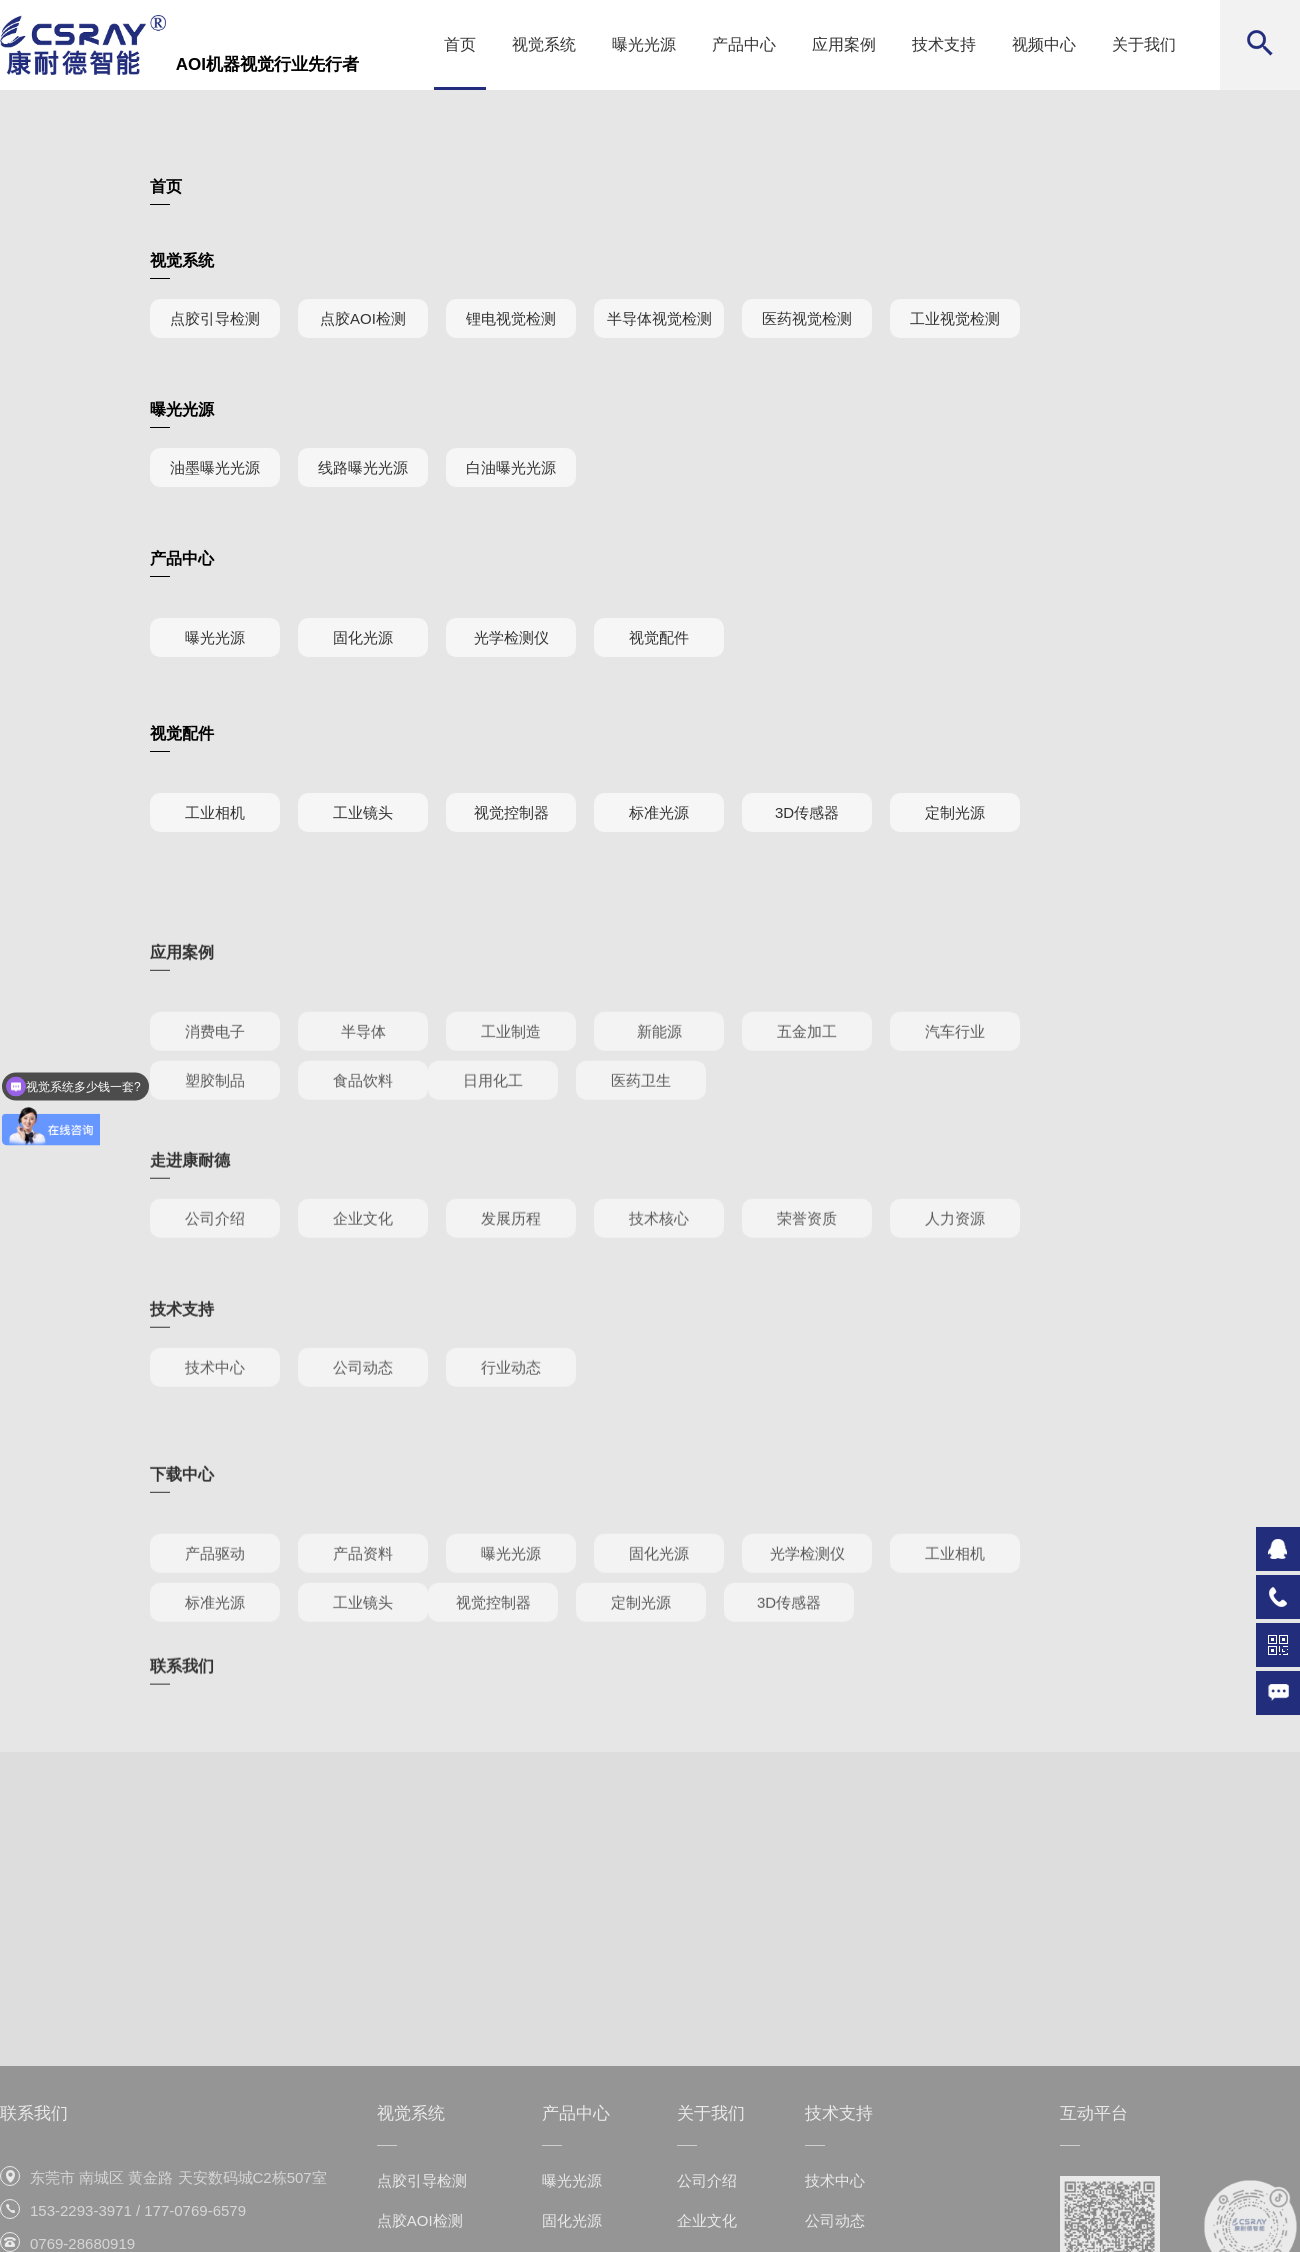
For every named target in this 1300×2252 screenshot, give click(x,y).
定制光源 (955, 812)
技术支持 (944, 44)
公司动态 (363, 1398)
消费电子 (215, 1080)
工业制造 (511, 1080)
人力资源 (955, 1249)
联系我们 (182, 1679)
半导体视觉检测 (659, 318)
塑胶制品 (215, 1129)
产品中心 (744, 44)
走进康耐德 (190, 1191)
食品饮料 (363, 1129)
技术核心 (659, 1249)
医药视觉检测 (807, 318)
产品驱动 (215, 1602)
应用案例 (844, 44)
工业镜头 (363, 812)
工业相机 (215, 812)
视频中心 (1044, 44)
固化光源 (363, 637)
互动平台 (1094, 2202)
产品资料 (363, 1602)
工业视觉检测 (955, 318)
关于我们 (1144, 44)
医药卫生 (641, 1129)
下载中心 (182, 1523)
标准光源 (659, 812)
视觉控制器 (511, 812)
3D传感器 (807, 812)
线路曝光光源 (363, 467)
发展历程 (511, 1249)
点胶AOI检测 (363, 318)
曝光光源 (644, 44)
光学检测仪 (511, 637)
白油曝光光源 (511, 467)
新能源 (659, 1080)
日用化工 (493, 1129)
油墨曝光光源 (215, 467)
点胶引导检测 (215, 318)
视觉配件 (659, 637)
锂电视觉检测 (511, 318)
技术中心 (215, 1398)
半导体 (363, 1080)
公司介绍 (215, 1249)
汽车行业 (955, 1080)
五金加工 (807, 1080)
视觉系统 (544, 44)
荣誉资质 (807, 1249)
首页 (460, 44)
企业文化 (363, 1249)
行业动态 (511, 1398)
